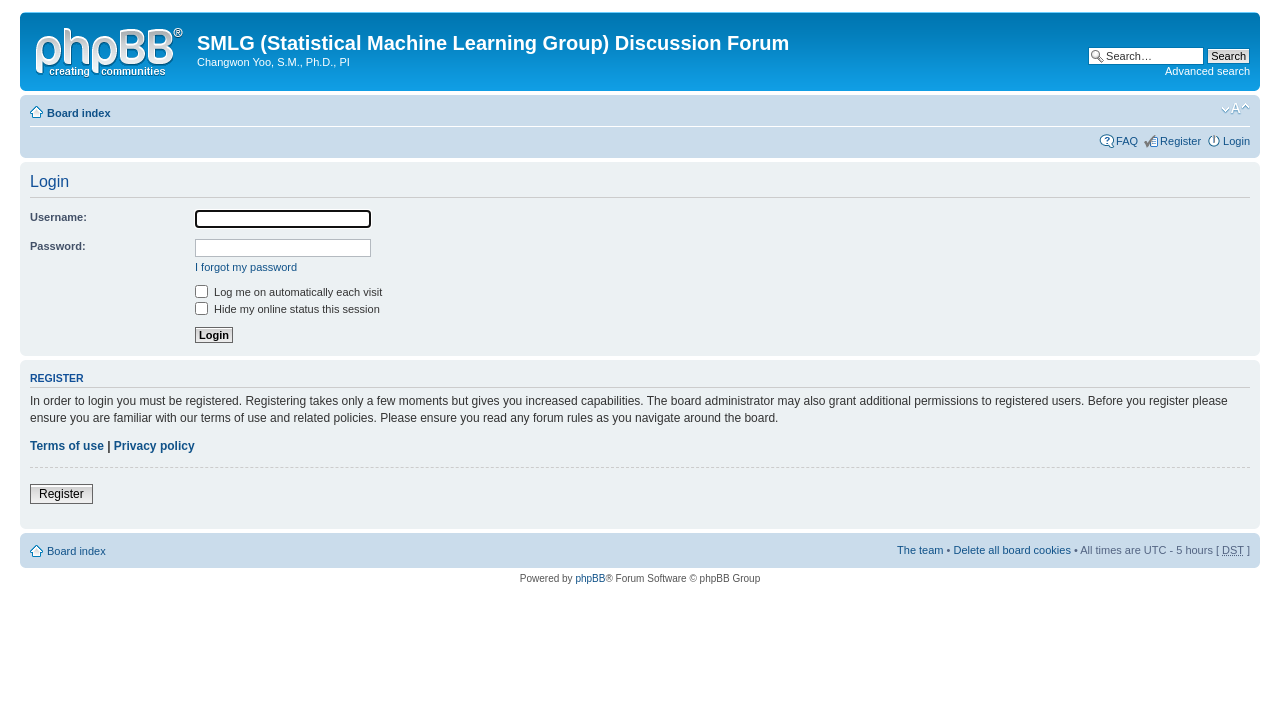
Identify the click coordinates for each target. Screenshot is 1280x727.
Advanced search (1207, 71)
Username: (58, 217)
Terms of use (67, 446)
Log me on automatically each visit (288, 292)
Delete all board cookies (1011, 550)
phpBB (590, 578)
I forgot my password (246, 267)
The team (920, 550)
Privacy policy (154, 446)
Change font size (1235, 109)
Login (1236, 141)
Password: (58, 246)
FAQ (1127, 141)
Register (1180, 141)
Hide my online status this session (287, 309)
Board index (79, 113)
